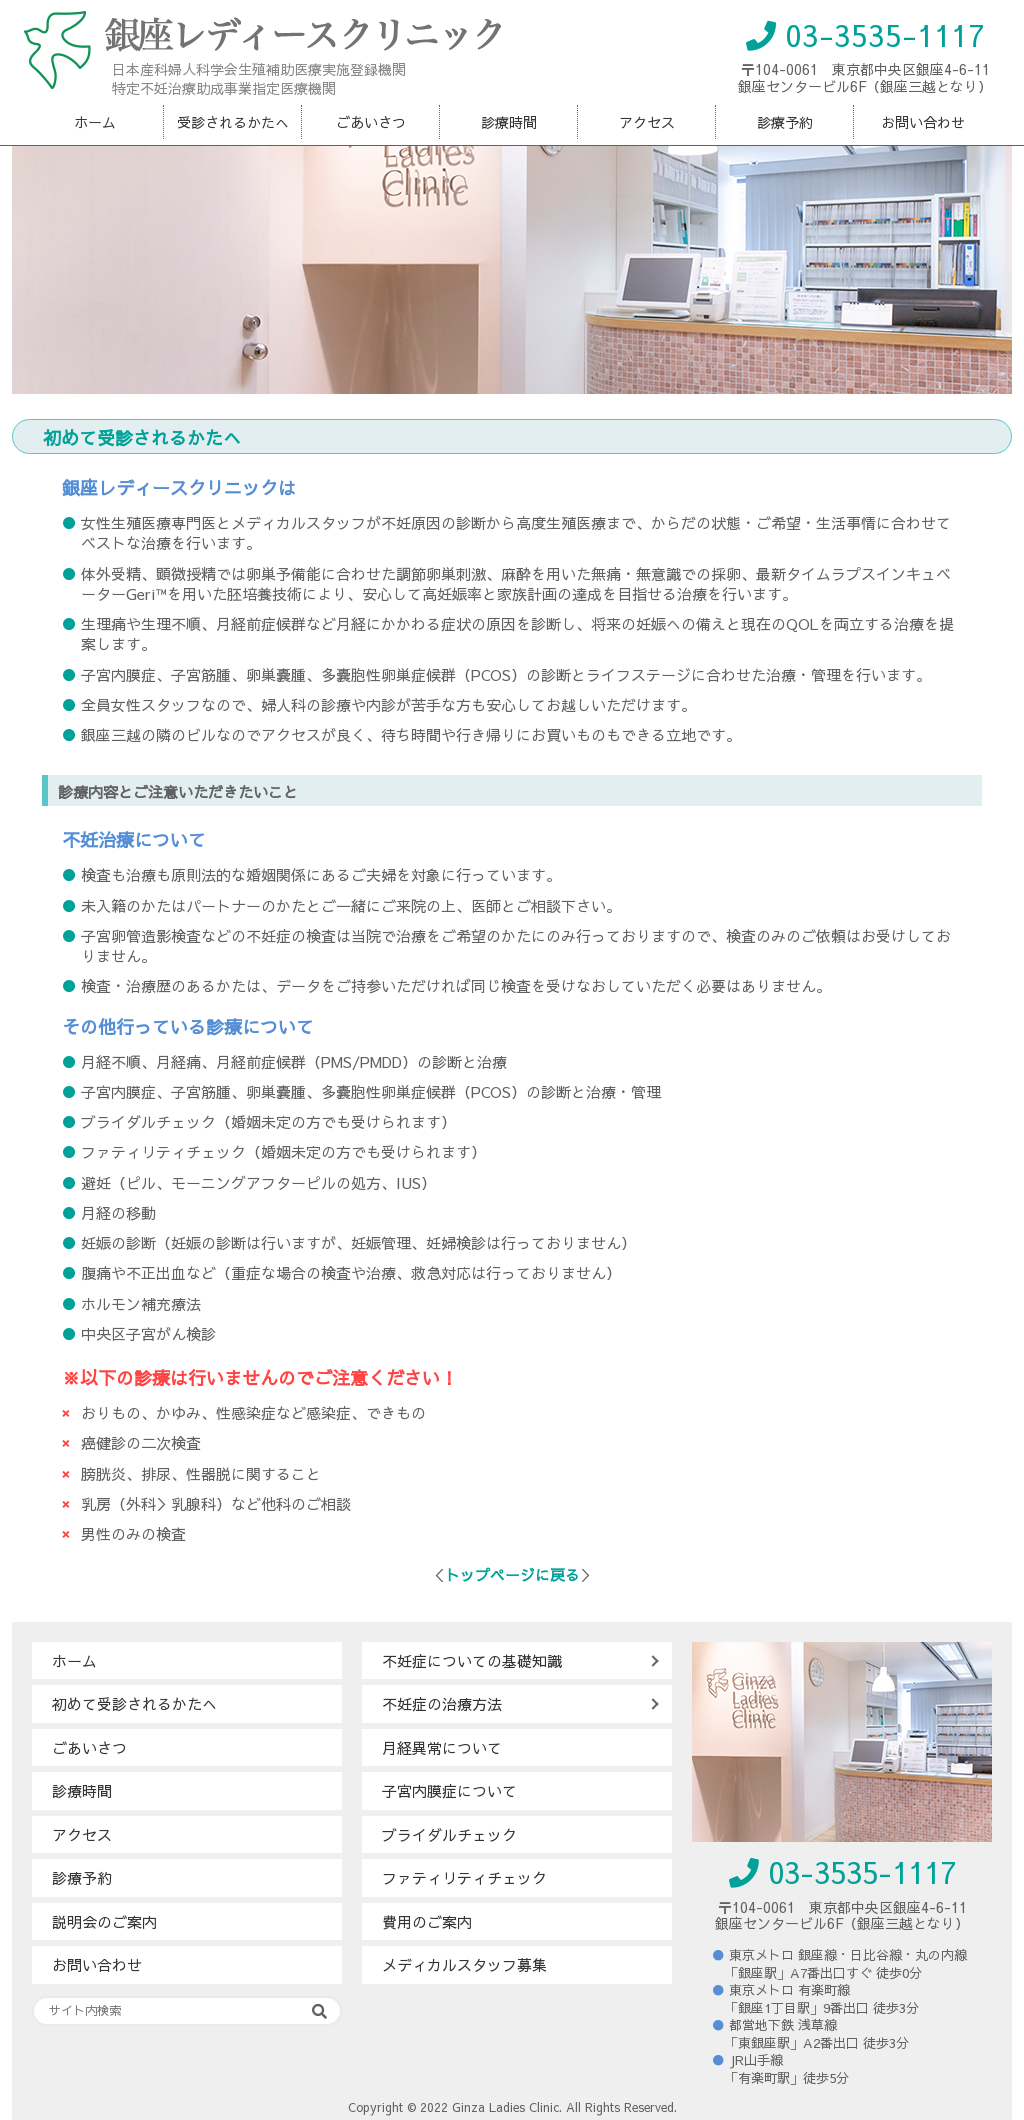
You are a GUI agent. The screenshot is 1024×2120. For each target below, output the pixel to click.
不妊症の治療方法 (442, 1703)
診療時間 (509, 122)
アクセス (647, 122)
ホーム (95, 122)
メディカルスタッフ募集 (464, 1964)
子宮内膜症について (449, 1790)
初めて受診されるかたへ (134, 1703)
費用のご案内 (427, 1921)
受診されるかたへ (233, 122)
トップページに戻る (512, 1574)
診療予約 (785, 122)
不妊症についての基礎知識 (472, 1660)
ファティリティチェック (464, 1877)
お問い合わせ (923, 122)
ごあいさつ (371, 122)
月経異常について (442, 1747)
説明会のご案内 (104, 1921)
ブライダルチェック (449, 1834)
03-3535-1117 (865, 34)
